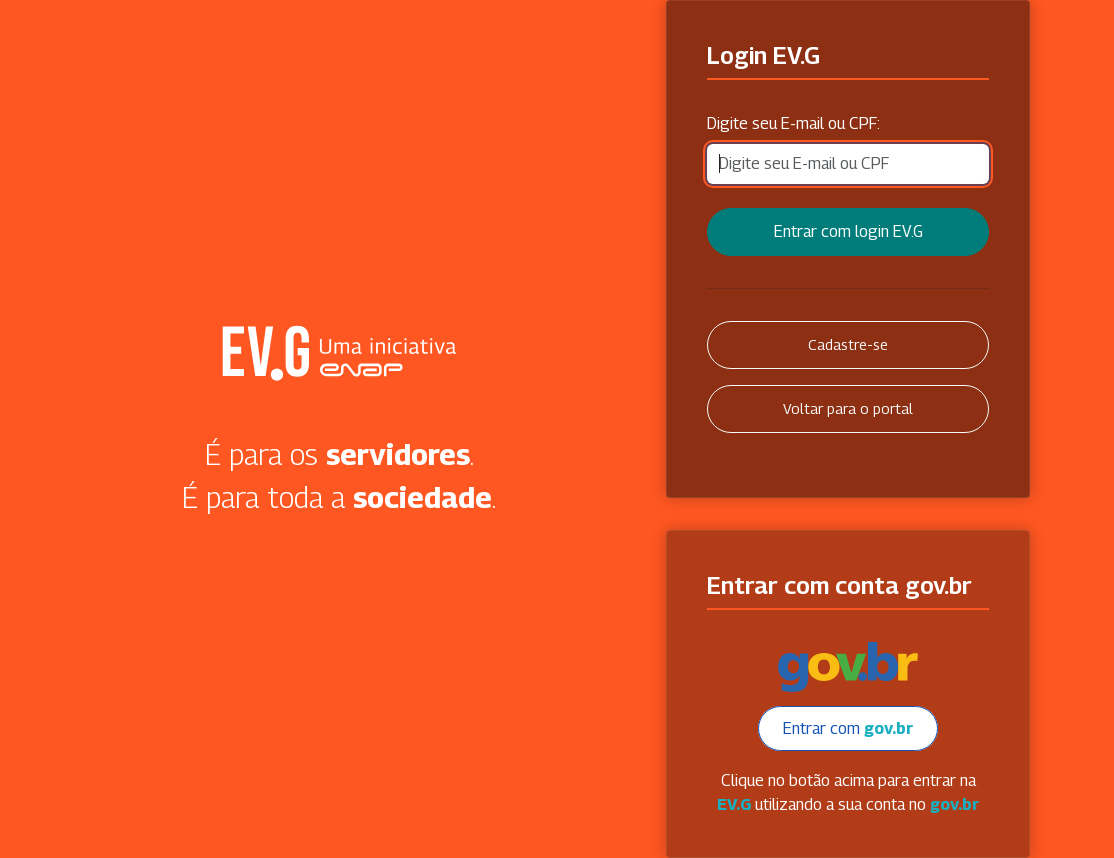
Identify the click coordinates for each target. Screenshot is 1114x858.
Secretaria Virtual (339, 353)
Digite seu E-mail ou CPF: (793, 123)
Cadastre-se (848, 344)
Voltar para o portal (848, 408)
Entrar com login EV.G (848, 231)
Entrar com (848, 728)
